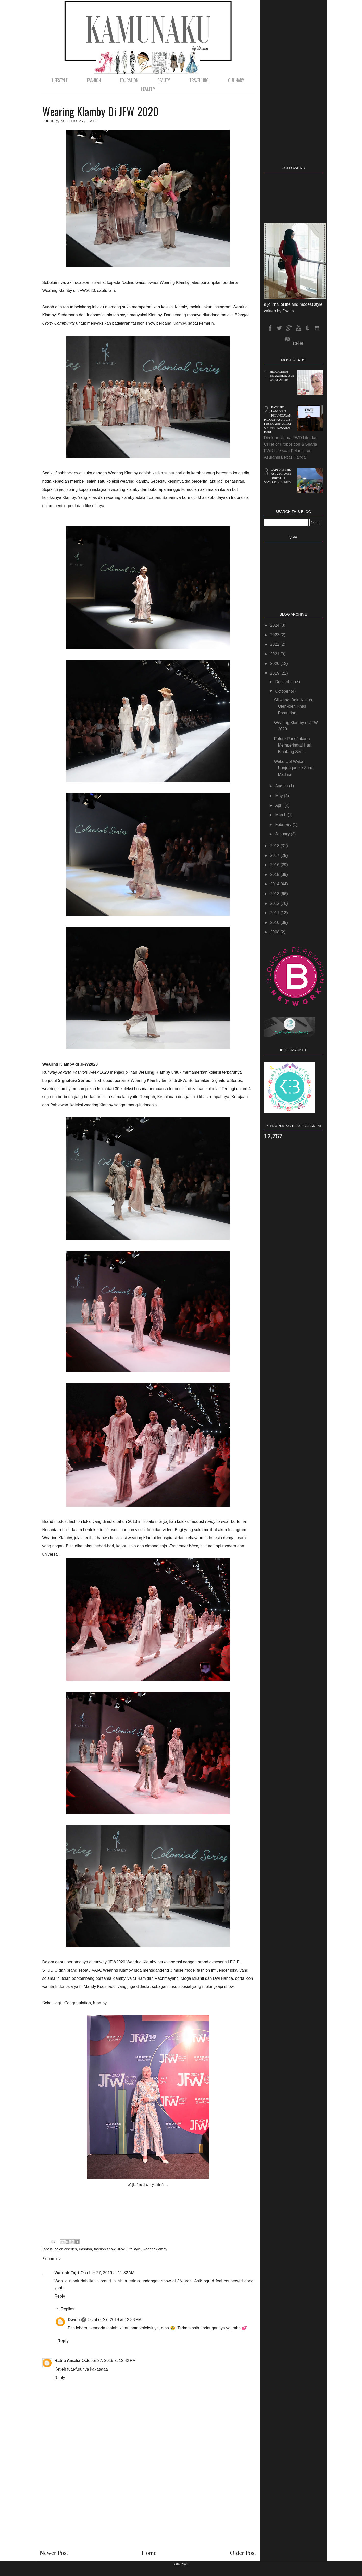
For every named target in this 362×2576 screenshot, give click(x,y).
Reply (60, 2296)
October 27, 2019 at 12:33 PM (115, 2319)
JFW (121, 2249)
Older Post (243, 2552)
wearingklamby (155, 2249)
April (279, 805)
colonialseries (66, 2249)
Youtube (298, 328)
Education (129, 80)
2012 (275, 903)
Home (149, 2552)
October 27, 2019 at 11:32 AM (107, 2272)
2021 (275, 654)
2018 (275, 846)
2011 (275, 913)
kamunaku (180, 2564)
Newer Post (54, 2552)
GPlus (288, 328)
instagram (317, 328)
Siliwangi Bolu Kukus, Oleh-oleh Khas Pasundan (293, 706)
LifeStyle (60, 80)
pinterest (287, 339)
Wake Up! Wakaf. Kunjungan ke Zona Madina (293, 768)
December (285, 682)
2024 (275, 625)
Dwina (74, 2319)
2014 (275, 884)
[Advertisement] (148, 2499)
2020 (275, 663)
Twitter (279, 328)
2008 (275, 932)
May (279, 795)
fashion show (104, 2249)
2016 (275, 865)
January (283, 834)
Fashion (94, 80)
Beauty (163, 80)
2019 (275, 673)
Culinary (236, 80)
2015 (275, 874)
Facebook (270, 328)
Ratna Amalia (67, 2360)
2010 (275, 922)
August (282, 786)
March (281, 815)
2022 (275, 644)
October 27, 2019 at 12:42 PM (109, 2360)
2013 (275, 894)
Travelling (198, 80)
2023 (275, 635)
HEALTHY (148, 89)
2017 (275, 855)
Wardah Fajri (67, 2272)
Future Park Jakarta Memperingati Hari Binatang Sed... (292, 745)
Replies (67, 2309)
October (283, 691)
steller (297, 343)
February (283, 824)
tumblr (307, 328)
